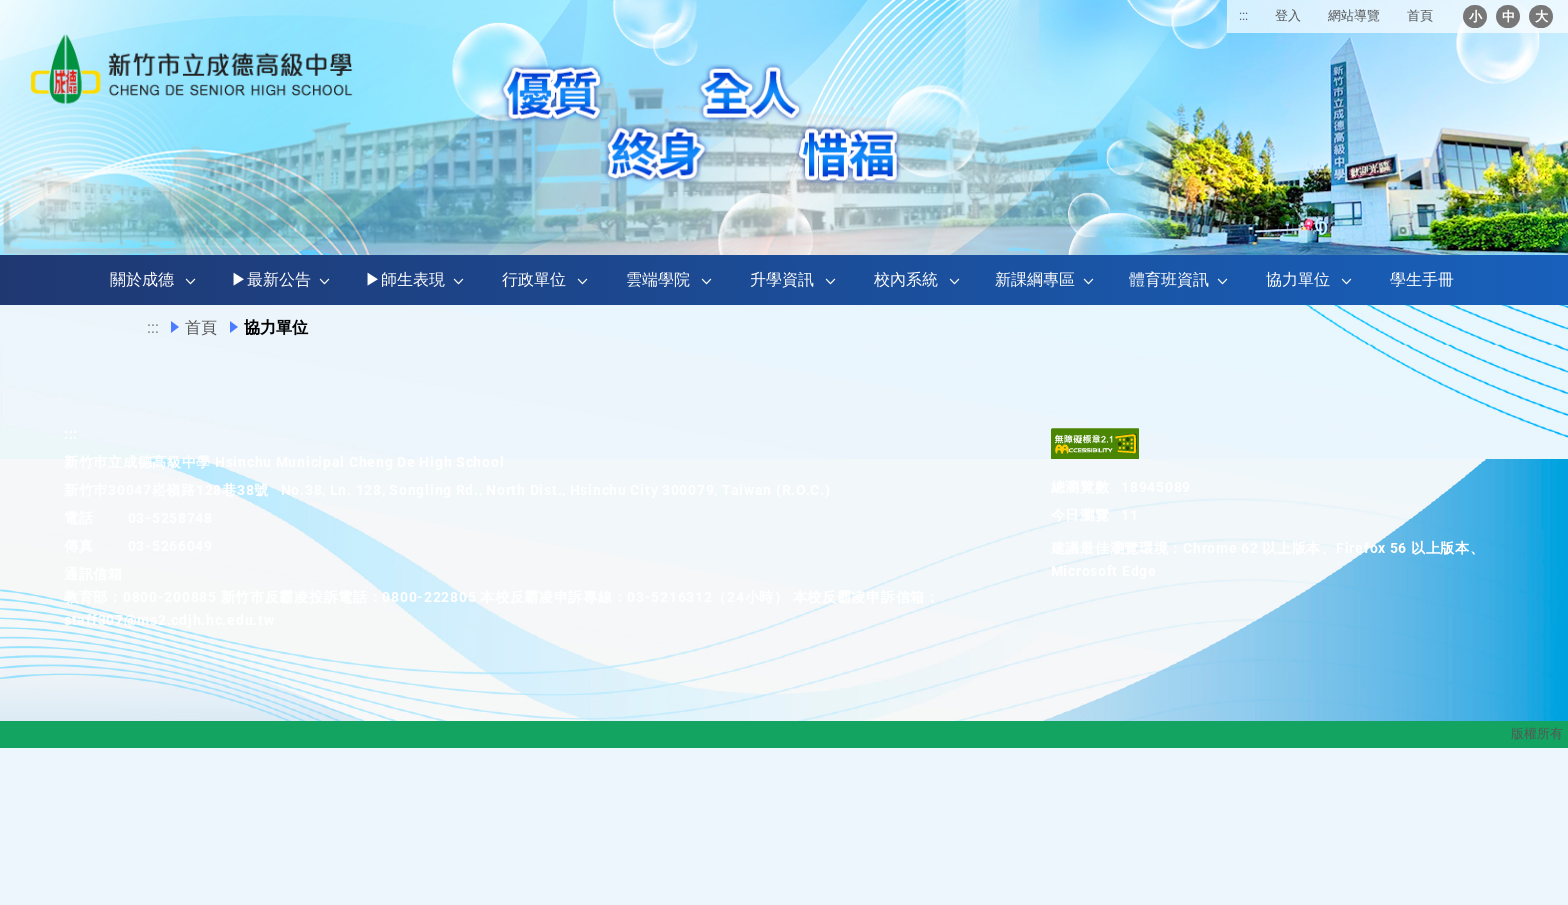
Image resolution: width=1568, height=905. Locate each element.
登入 (1288, 15)
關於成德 (142, 279)
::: (1243, 15)
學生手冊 (1422, 279)
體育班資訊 (1169, 279)
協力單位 (1298, 279)
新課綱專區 (1035, 279)
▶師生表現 (405, 279)
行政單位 (534, 279)
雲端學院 (658, 279)
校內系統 (906, 279)
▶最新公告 (271, 279)
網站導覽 (1354, 15)
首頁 (1420, 15)
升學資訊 (782, 279)
